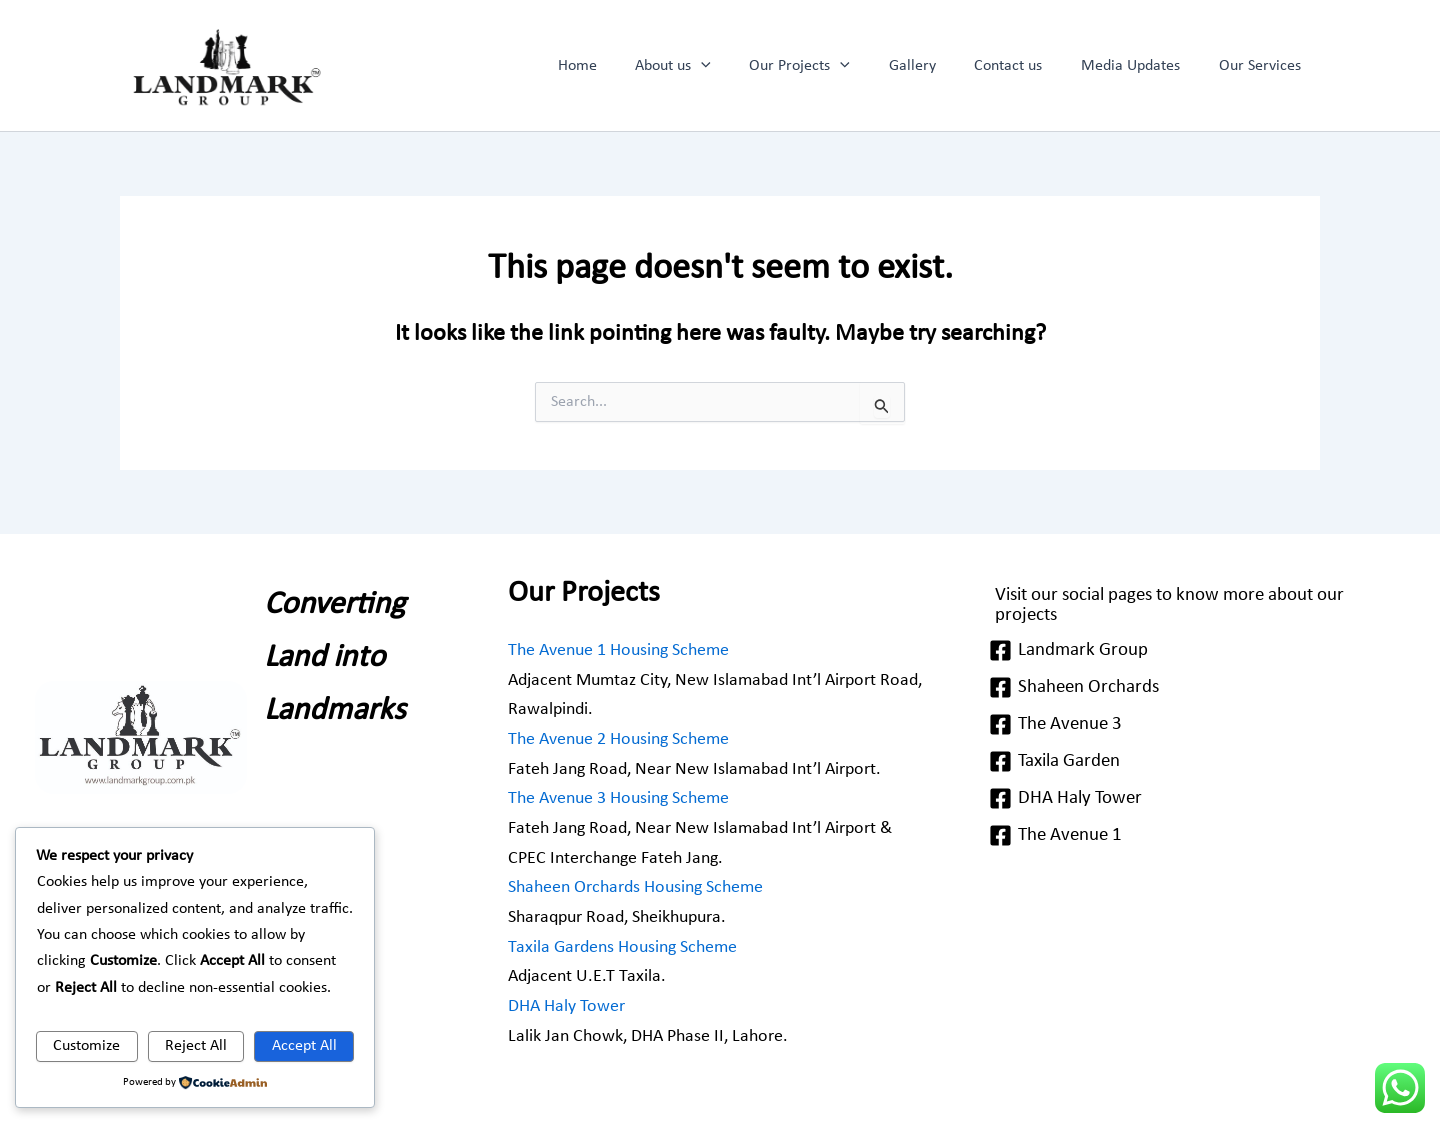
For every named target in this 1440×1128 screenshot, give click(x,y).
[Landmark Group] (1193, 651)
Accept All (304, 1046)
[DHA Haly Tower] (1193, 799)
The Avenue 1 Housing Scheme (618, 650)
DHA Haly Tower (566, 1006)
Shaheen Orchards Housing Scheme (635, 887)
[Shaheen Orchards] (1193, 688)
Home (620, 66)
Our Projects (829, 66)
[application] (738, 66)
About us (710, 66)
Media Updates (1140, 66)
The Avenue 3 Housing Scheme (618, 798)
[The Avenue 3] (1193, 725)
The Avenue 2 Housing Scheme (618, 739)
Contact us (1025, 66)
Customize (86, 1046)
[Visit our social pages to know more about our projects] (1193, 606)
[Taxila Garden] (1193, 762)
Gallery (935, 66)
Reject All (196, 1046)
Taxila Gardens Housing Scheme (622, 947)
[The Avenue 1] (1193, 836)
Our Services (1263, 66)
